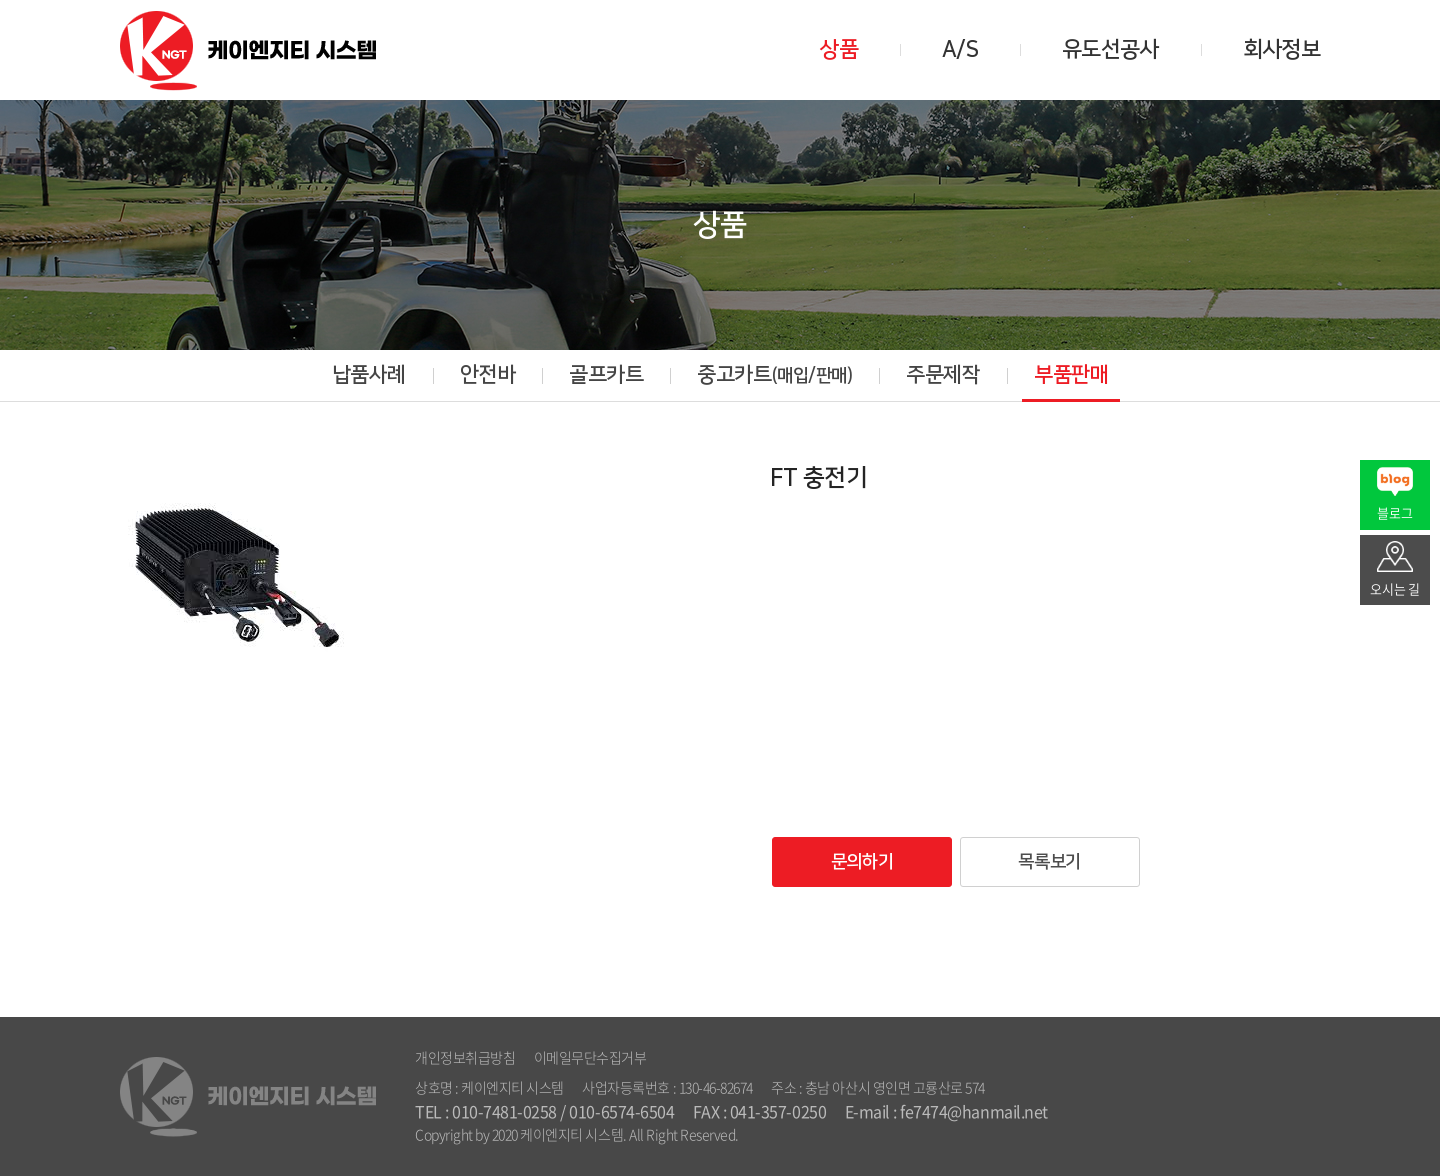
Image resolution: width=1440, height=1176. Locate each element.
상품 (838, 49)
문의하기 (862, 862)
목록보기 (1049, 862)
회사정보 (1281, 49)
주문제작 (943, 374)
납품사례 (369, 374)
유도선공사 (1110, 49)
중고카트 (774, 374)
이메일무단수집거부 (590, 1057)
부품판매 (1071, 374)
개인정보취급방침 (465, 1057)
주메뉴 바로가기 (0, 0)
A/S (960, 49)
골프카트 (606, 374)
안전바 (488, 374)
